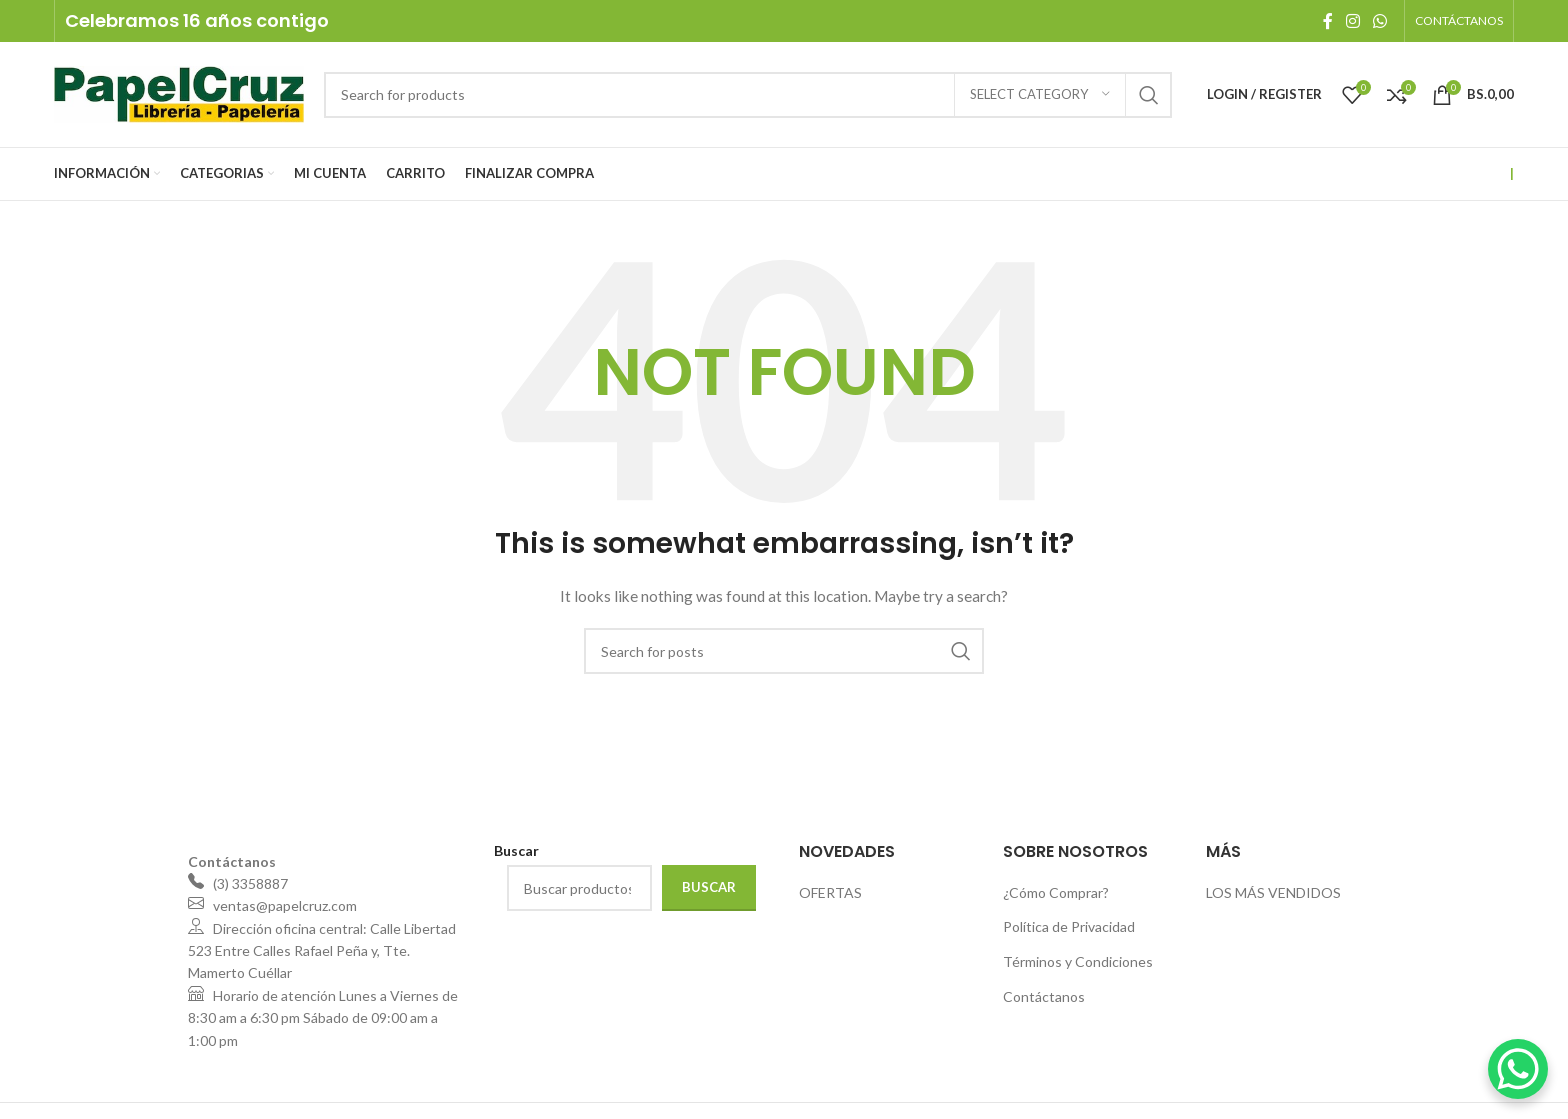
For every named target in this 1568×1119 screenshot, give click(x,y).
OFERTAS (830, 892)
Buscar (709, 887)
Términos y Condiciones (1078, 961)
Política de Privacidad (1069, 926)
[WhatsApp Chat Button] (1518, 1069)
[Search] (748, 95)
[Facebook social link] (1327, 21)
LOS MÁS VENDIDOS (1273, 892)
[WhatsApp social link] (1379, 21)
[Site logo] (179, 92)
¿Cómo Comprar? (1056, 892)
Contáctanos (1044, 996)
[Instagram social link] (1352, 21)
